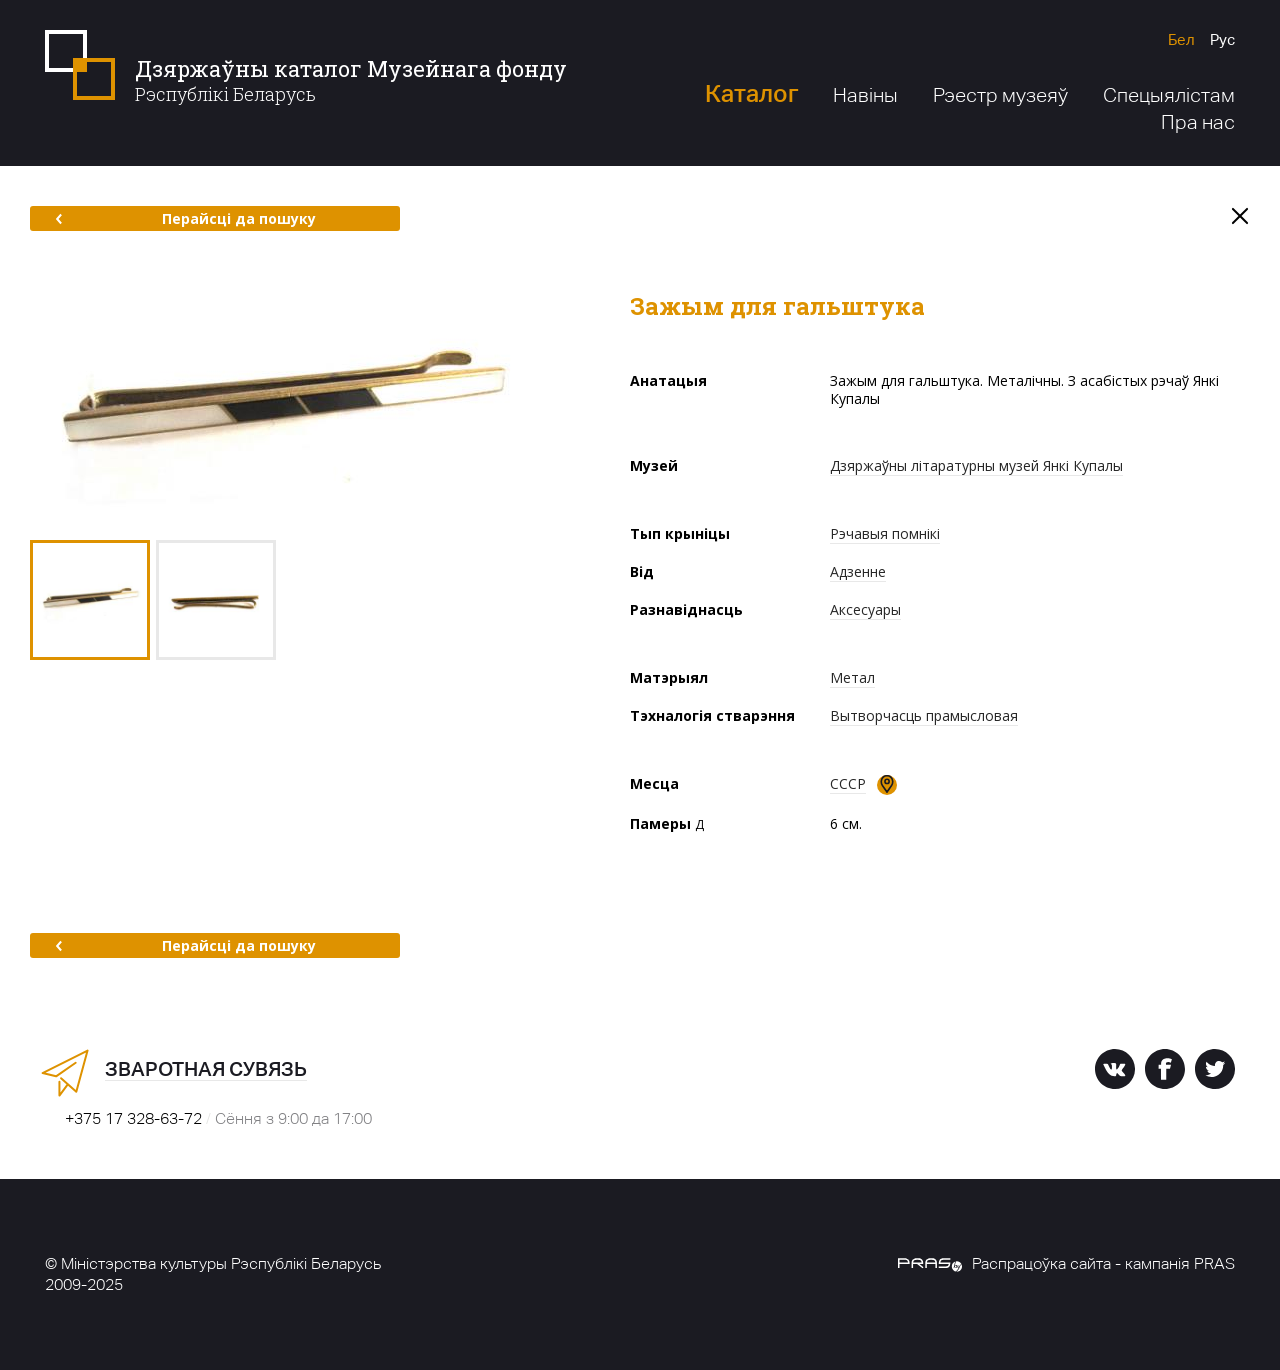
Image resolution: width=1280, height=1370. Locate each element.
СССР (848, 783)
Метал (852, 677)
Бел (1181, 39)
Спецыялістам (1169, 95)
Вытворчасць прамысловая (924, 715)
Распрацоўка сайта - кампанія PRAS (1066, 1263)
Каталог (751, 93)
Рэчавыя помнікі (885, 533)
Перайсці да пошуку (185, 218)
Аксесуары (865, 609)
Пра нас (1198, 122)
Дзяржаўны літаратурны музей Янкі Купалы (976, 465)
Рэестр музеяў (1000, 95)
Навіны (865, 95)
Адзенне (858, 571)
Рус (1222, 39)
